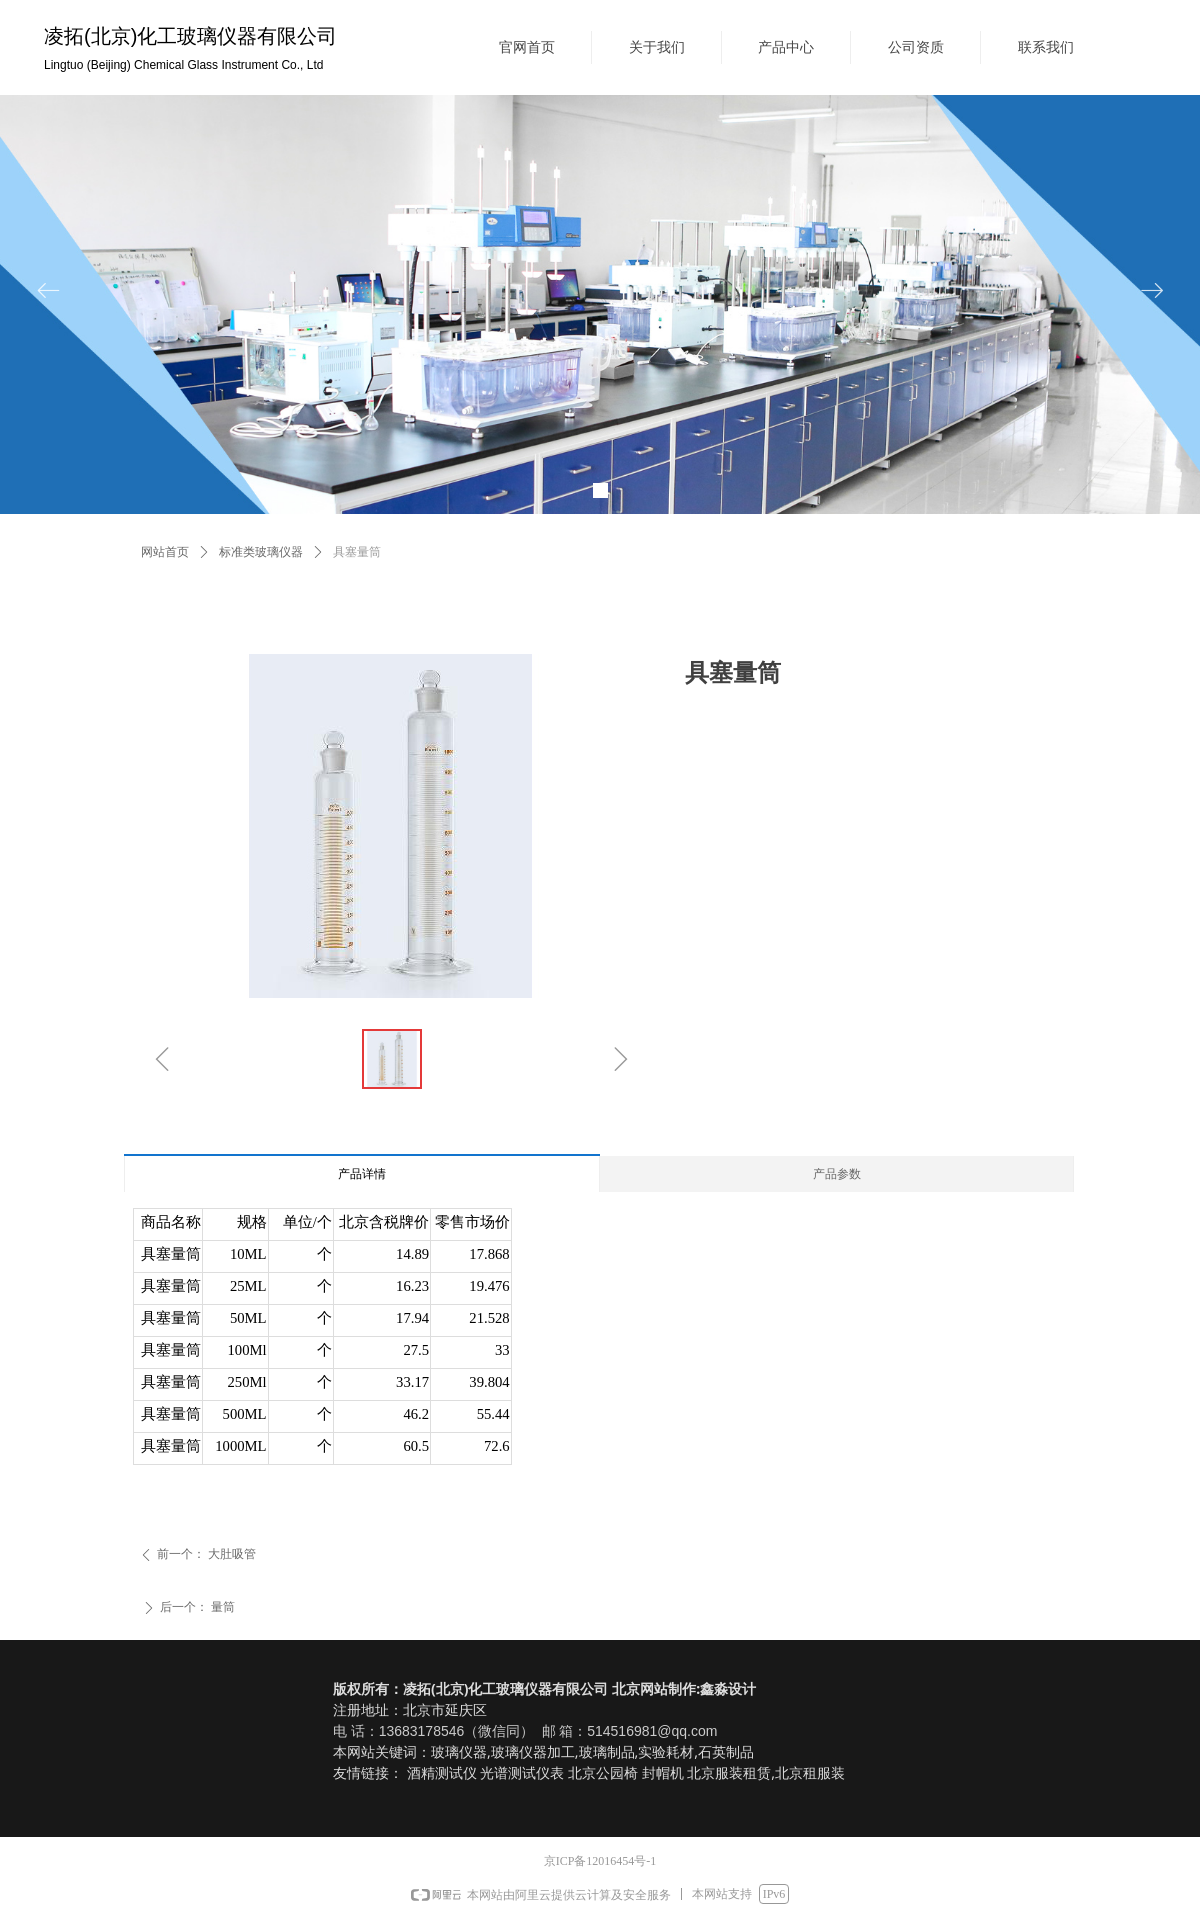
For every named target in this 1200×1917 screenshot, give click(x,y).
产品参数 (837, 1174)
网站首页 (165, 552)
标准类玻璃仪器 (261, 552)
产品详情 (362, 1174)
